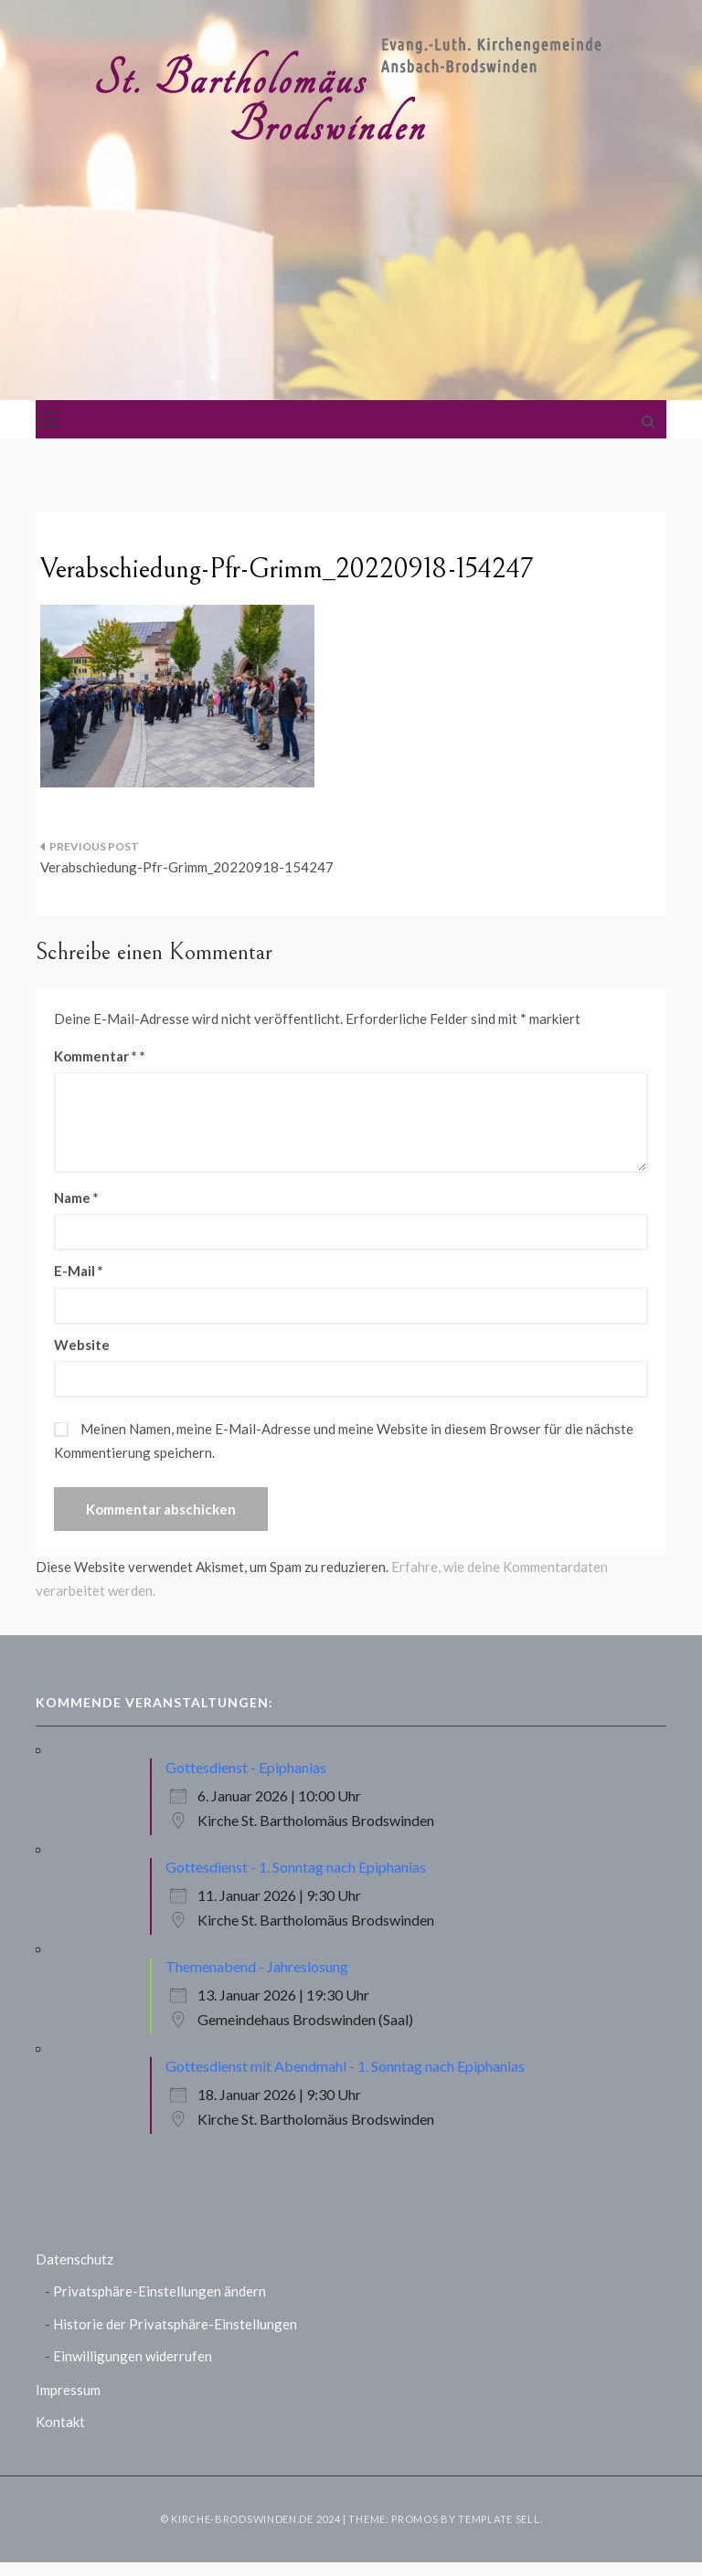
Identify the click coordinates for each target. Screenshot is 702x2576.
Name (76, 1197)
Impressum (68, 2389)
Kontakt (60, 2421)
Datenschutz (74, 2259)
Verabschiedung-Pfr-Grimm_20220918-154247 (187, 867)
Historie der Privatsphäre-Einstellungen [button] (175, 2324)
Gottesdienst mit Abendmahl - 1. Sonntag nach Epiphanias (345, 2066)
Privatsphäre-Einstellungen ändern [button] (159, 2291)
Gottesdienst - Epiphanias (245, 1767)
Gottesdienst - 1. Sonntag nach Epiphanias (295, 1866)
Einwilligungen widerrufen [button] (132, 2356)
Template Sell (498, 2519)
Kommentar (95, 1056)
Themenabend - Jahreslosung (256, 1966)
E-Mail (78, 1270)
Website (82, 1344)
